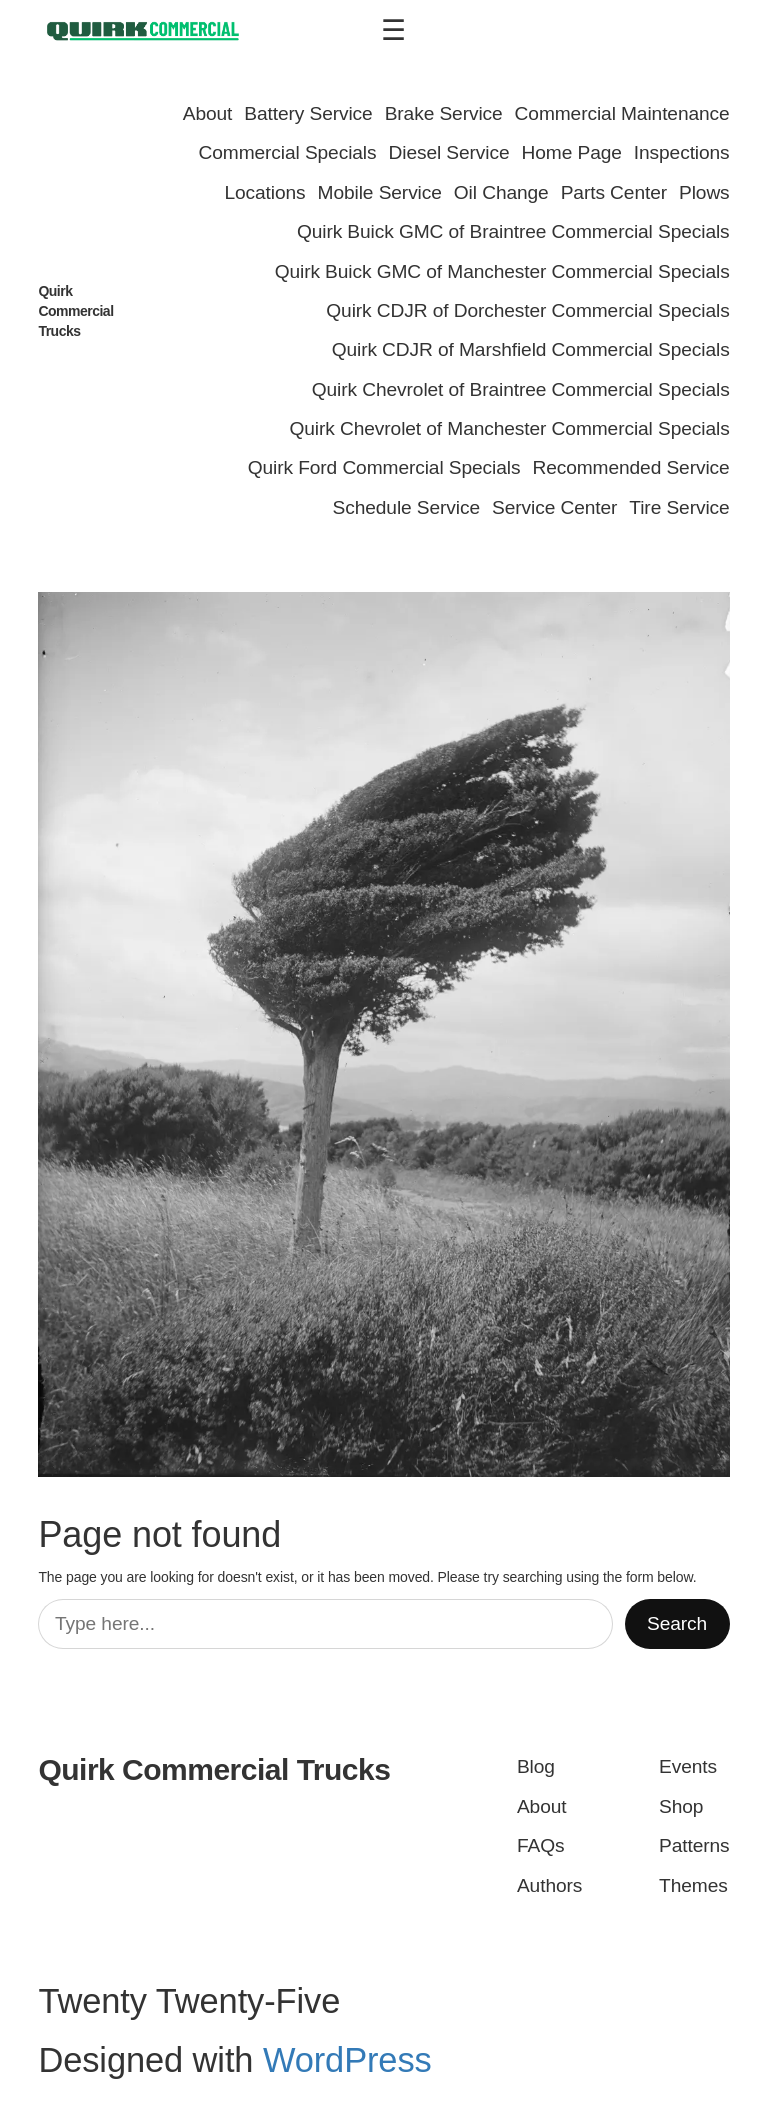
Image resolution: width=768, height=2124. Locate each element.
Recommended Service (630, 467)
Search (677, 1623)
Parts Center (614, 192)
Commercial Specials (287, 152)
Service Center (554, 507)
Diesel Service (449, 152)
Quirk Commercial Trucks (75, 311)
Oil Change (501, 192)
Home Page (572, 152)
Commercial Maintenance (622, 113)
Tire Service (679, 507)
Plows (704, 192)
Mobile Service (380, 192)
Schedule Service (406, 507)
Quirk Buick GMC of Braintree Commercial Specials (513, 231)
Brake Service (444, 113)
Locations (264, 192)
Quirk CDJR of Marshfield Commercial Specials (531, 349)
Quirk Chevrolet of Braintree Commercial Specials (521, 389)
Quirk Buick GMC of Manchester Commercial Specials (502, 271)
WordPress (347, 2060)
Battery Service (308, 113)
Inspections (682, 152)
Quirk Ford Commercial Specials (384, 467)
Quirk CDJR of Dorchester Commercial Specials (527, 310)
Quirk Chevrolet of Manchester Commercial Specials (510, 428)
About (208, 113)
